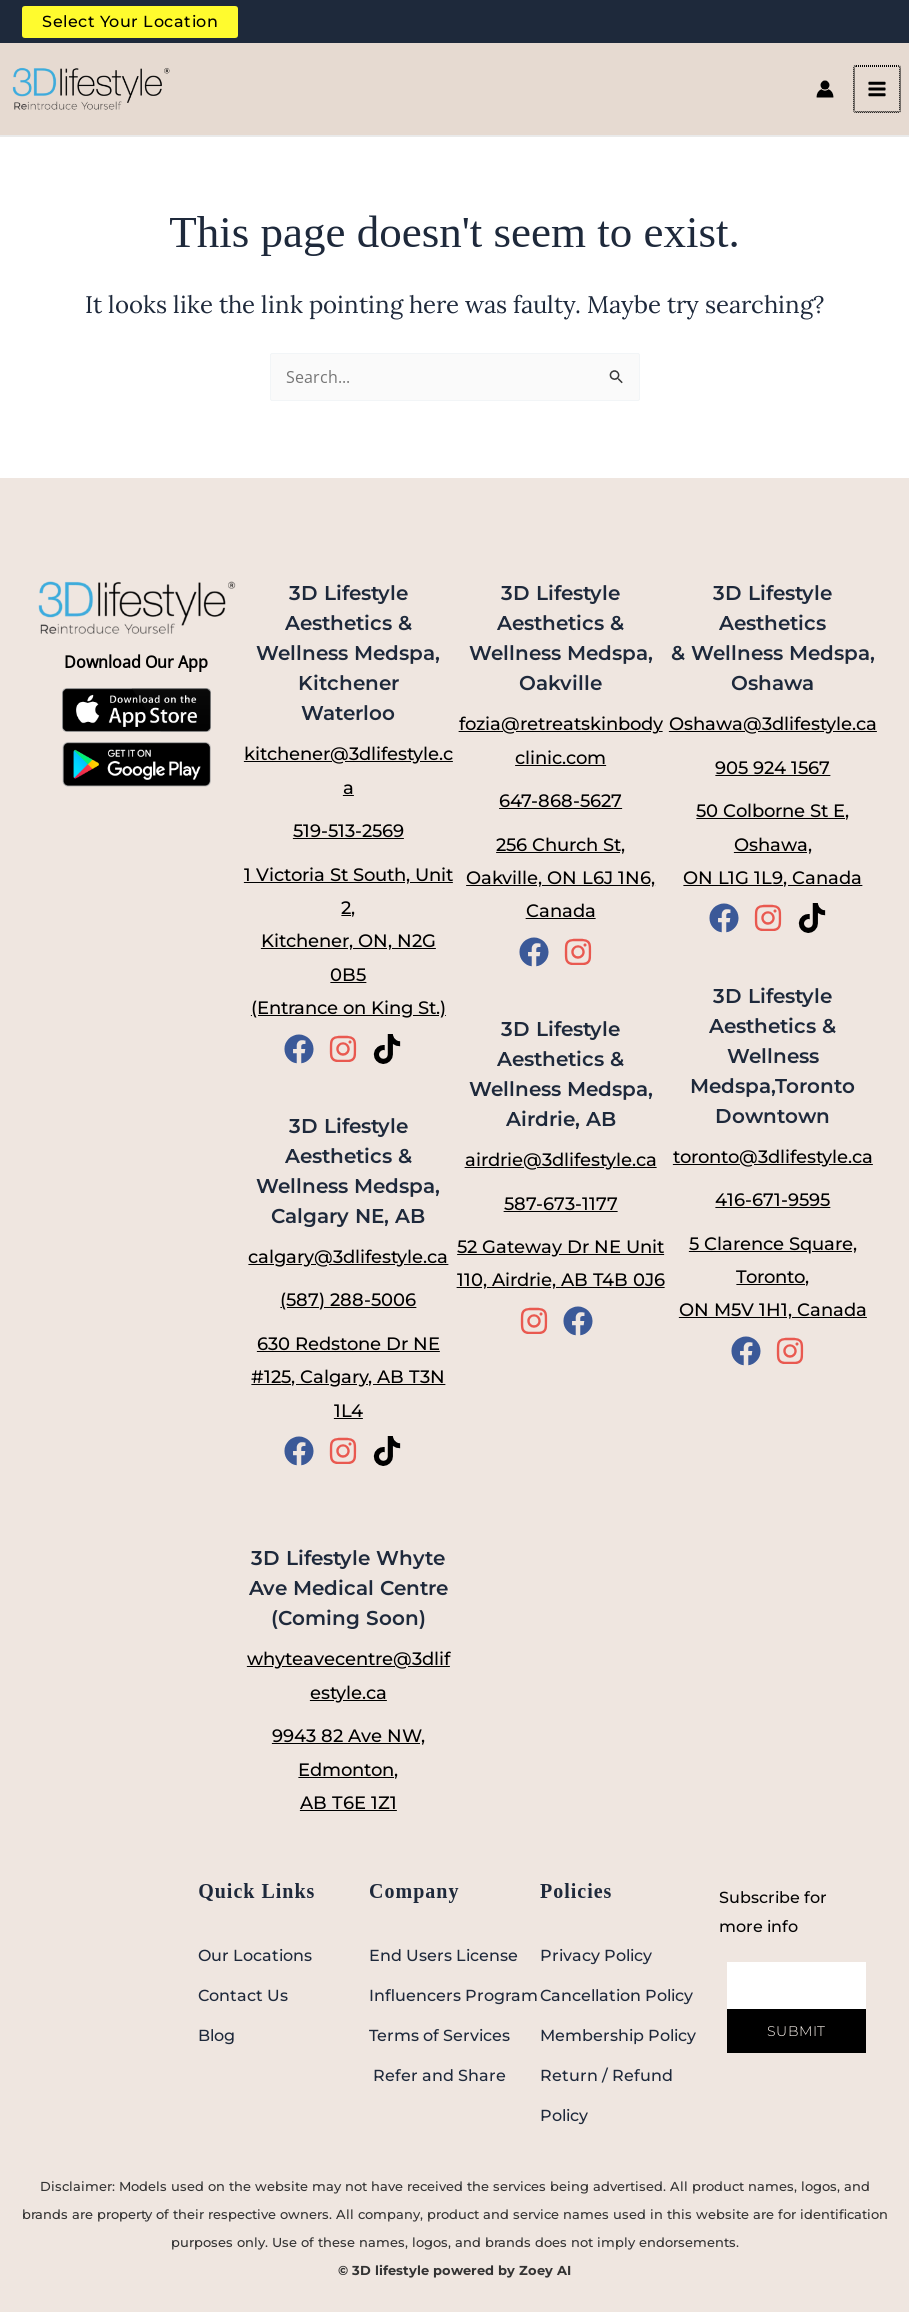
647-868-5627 (560, 801)
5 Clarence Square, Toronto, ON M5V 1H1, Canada (773, 1277)
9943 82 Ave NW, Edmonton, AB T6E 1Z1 (348, 1769)
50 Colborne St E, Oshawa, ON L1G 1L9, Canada (772, 844)
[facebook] (304, 1049)
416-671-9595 (772, 1201)
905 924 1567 (772, 768)
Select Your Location (128, 24)
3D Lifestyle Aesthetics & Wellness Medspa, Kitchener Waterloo (348, 654)
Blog (216, 2035)
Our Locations (255, 1955)
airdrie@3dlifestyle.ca (561, 1161)
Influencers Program (453, 1995)
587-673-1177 (561, 1204)
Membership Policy (618, 2035)
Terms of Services (439, 2035)
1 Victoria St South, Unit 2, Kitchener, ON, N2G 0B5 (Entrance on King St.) (348, 942)
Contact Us (243, 1995)
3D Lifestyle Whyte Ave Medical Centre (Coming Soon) (348, 1589)
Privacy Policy (596, 1955)
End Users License (443, 1955)
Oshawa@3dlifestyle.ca (773, 725)
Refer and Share (437, 2075)
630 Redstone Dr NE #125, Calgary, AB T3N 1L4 (348, 1377)
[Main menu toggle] (887, 99)
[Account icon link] (836, 99)
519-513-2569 (348, 831)
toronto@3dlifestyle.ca (773, 1157)
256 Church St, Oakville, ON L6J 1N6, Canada (560, 878)
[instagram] (348, 1049)
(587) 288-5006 (348, 1301)
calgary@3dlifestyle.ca (348, 1257)
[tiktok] (392, 1049)
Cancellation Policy (616, 1995)
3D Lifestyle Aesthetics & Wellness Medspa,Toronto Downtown (772, 1056)
